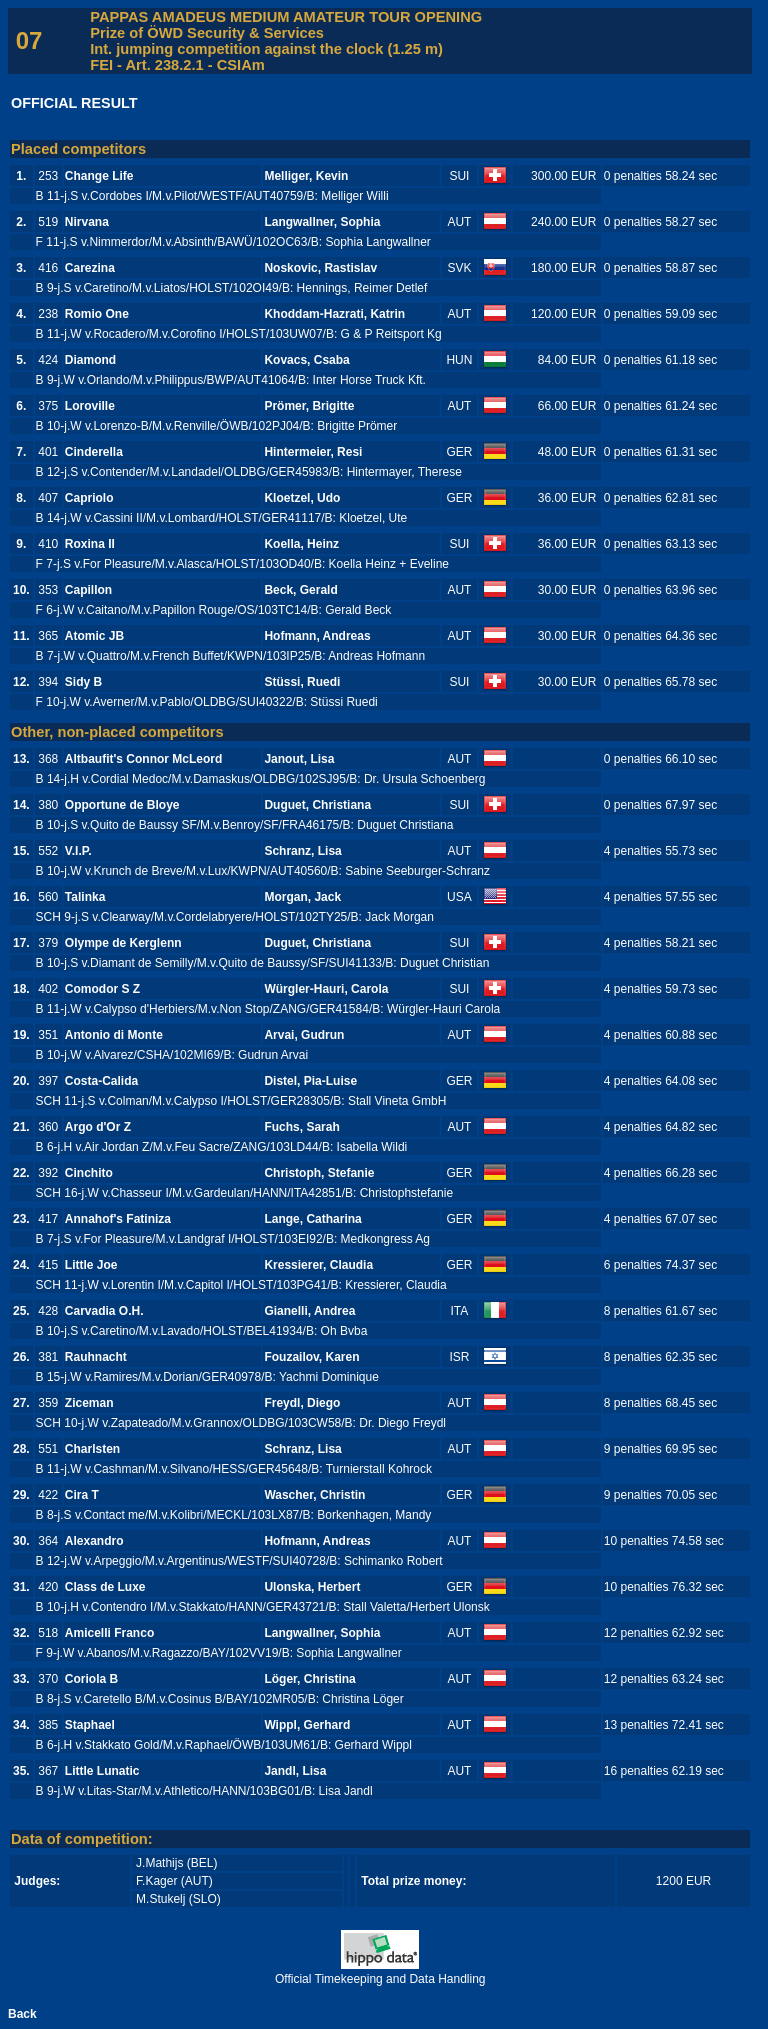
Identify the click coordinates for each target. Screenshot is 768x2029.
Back (22, 2014)
